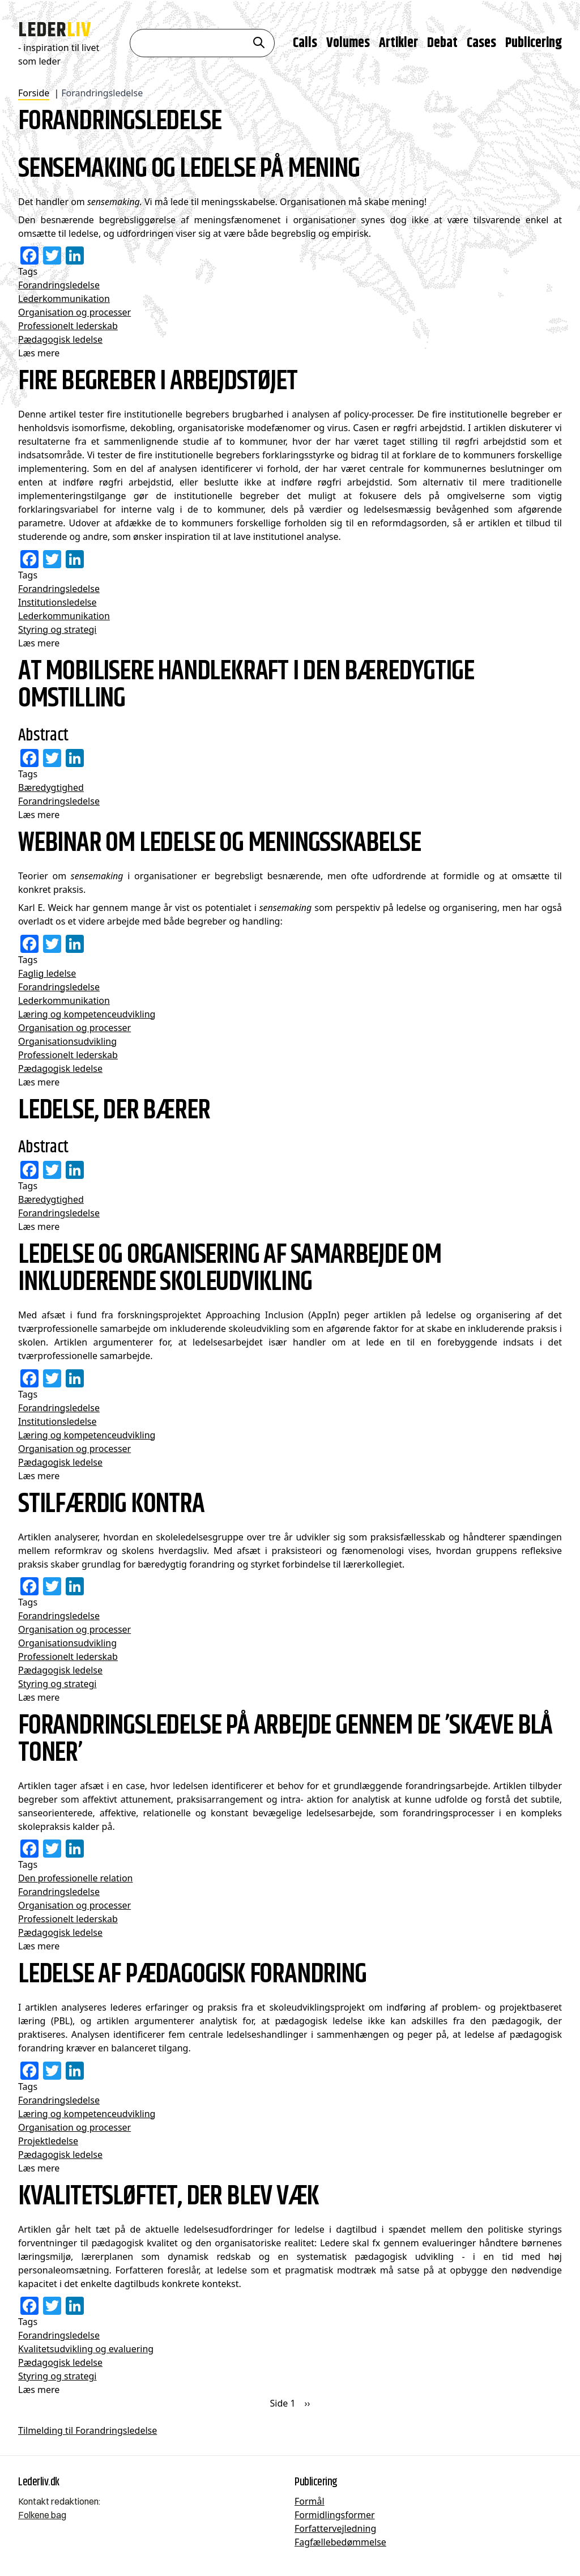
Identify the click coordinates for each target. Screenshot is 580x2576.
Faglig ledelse (47, 973)
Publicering (533, 42)
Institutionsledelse (57, 602)
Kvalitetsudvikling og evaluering (85, 2349)
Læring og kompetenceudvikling (86, 1014)
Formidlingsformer (335, 2515)
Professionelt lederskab (68, 326)
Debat (442, 42)
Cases (481, 42)
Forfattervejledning (335, 2528)
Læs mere (38, 353)
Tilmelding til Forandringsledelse (87, 2430)
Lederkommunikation (64, 298)
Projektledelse (48, 2141)
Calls (305, 42)
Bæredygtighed (51, 787)
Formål (310, 2501)
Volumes (348, 42)
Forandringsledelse (59, 285)
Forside (33, 93)
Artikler (398, 42)
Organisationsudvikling (67, 1041)
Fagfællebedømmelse (340, 2542)
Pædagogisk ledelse (60, 339)
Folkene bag (42, 2514)
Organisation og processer (74, 312)
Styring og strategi (57, 629)
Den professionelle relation (75, 1878)
